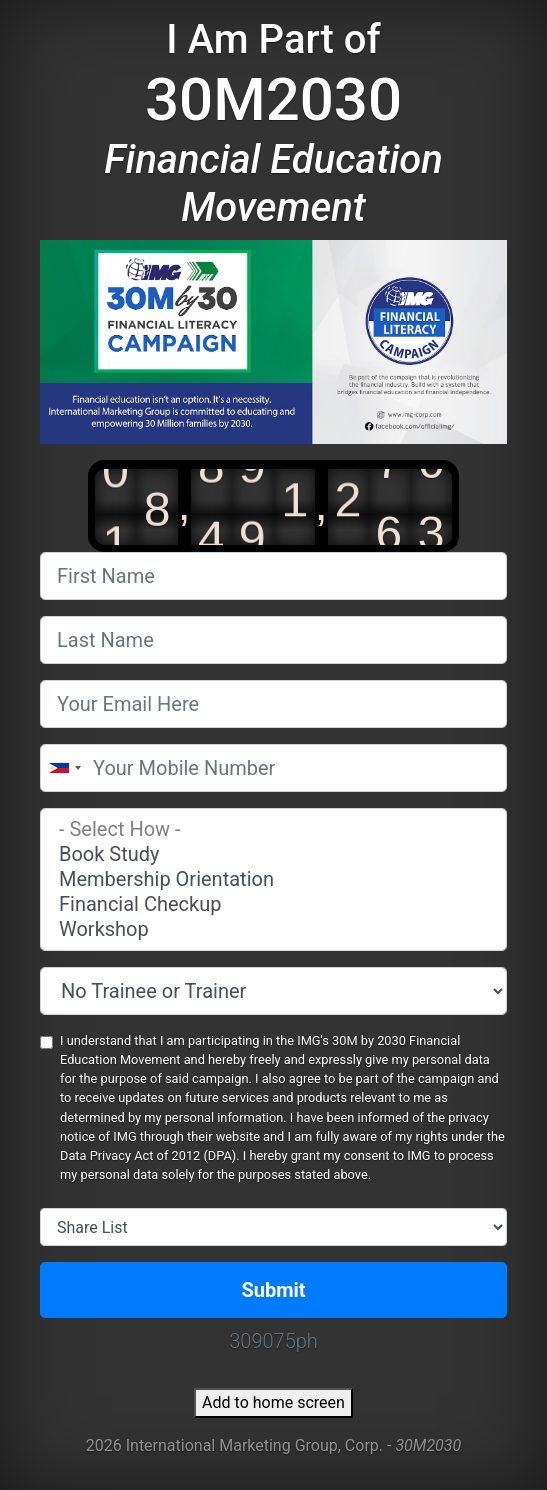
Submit (273, 1290)
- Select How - (273, 829)
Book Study (273, 854)
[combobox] (64, 768)
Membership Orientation (273, 879)
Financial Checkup (273, 904)
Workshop (273, 929)
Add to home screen (273, 1402)
